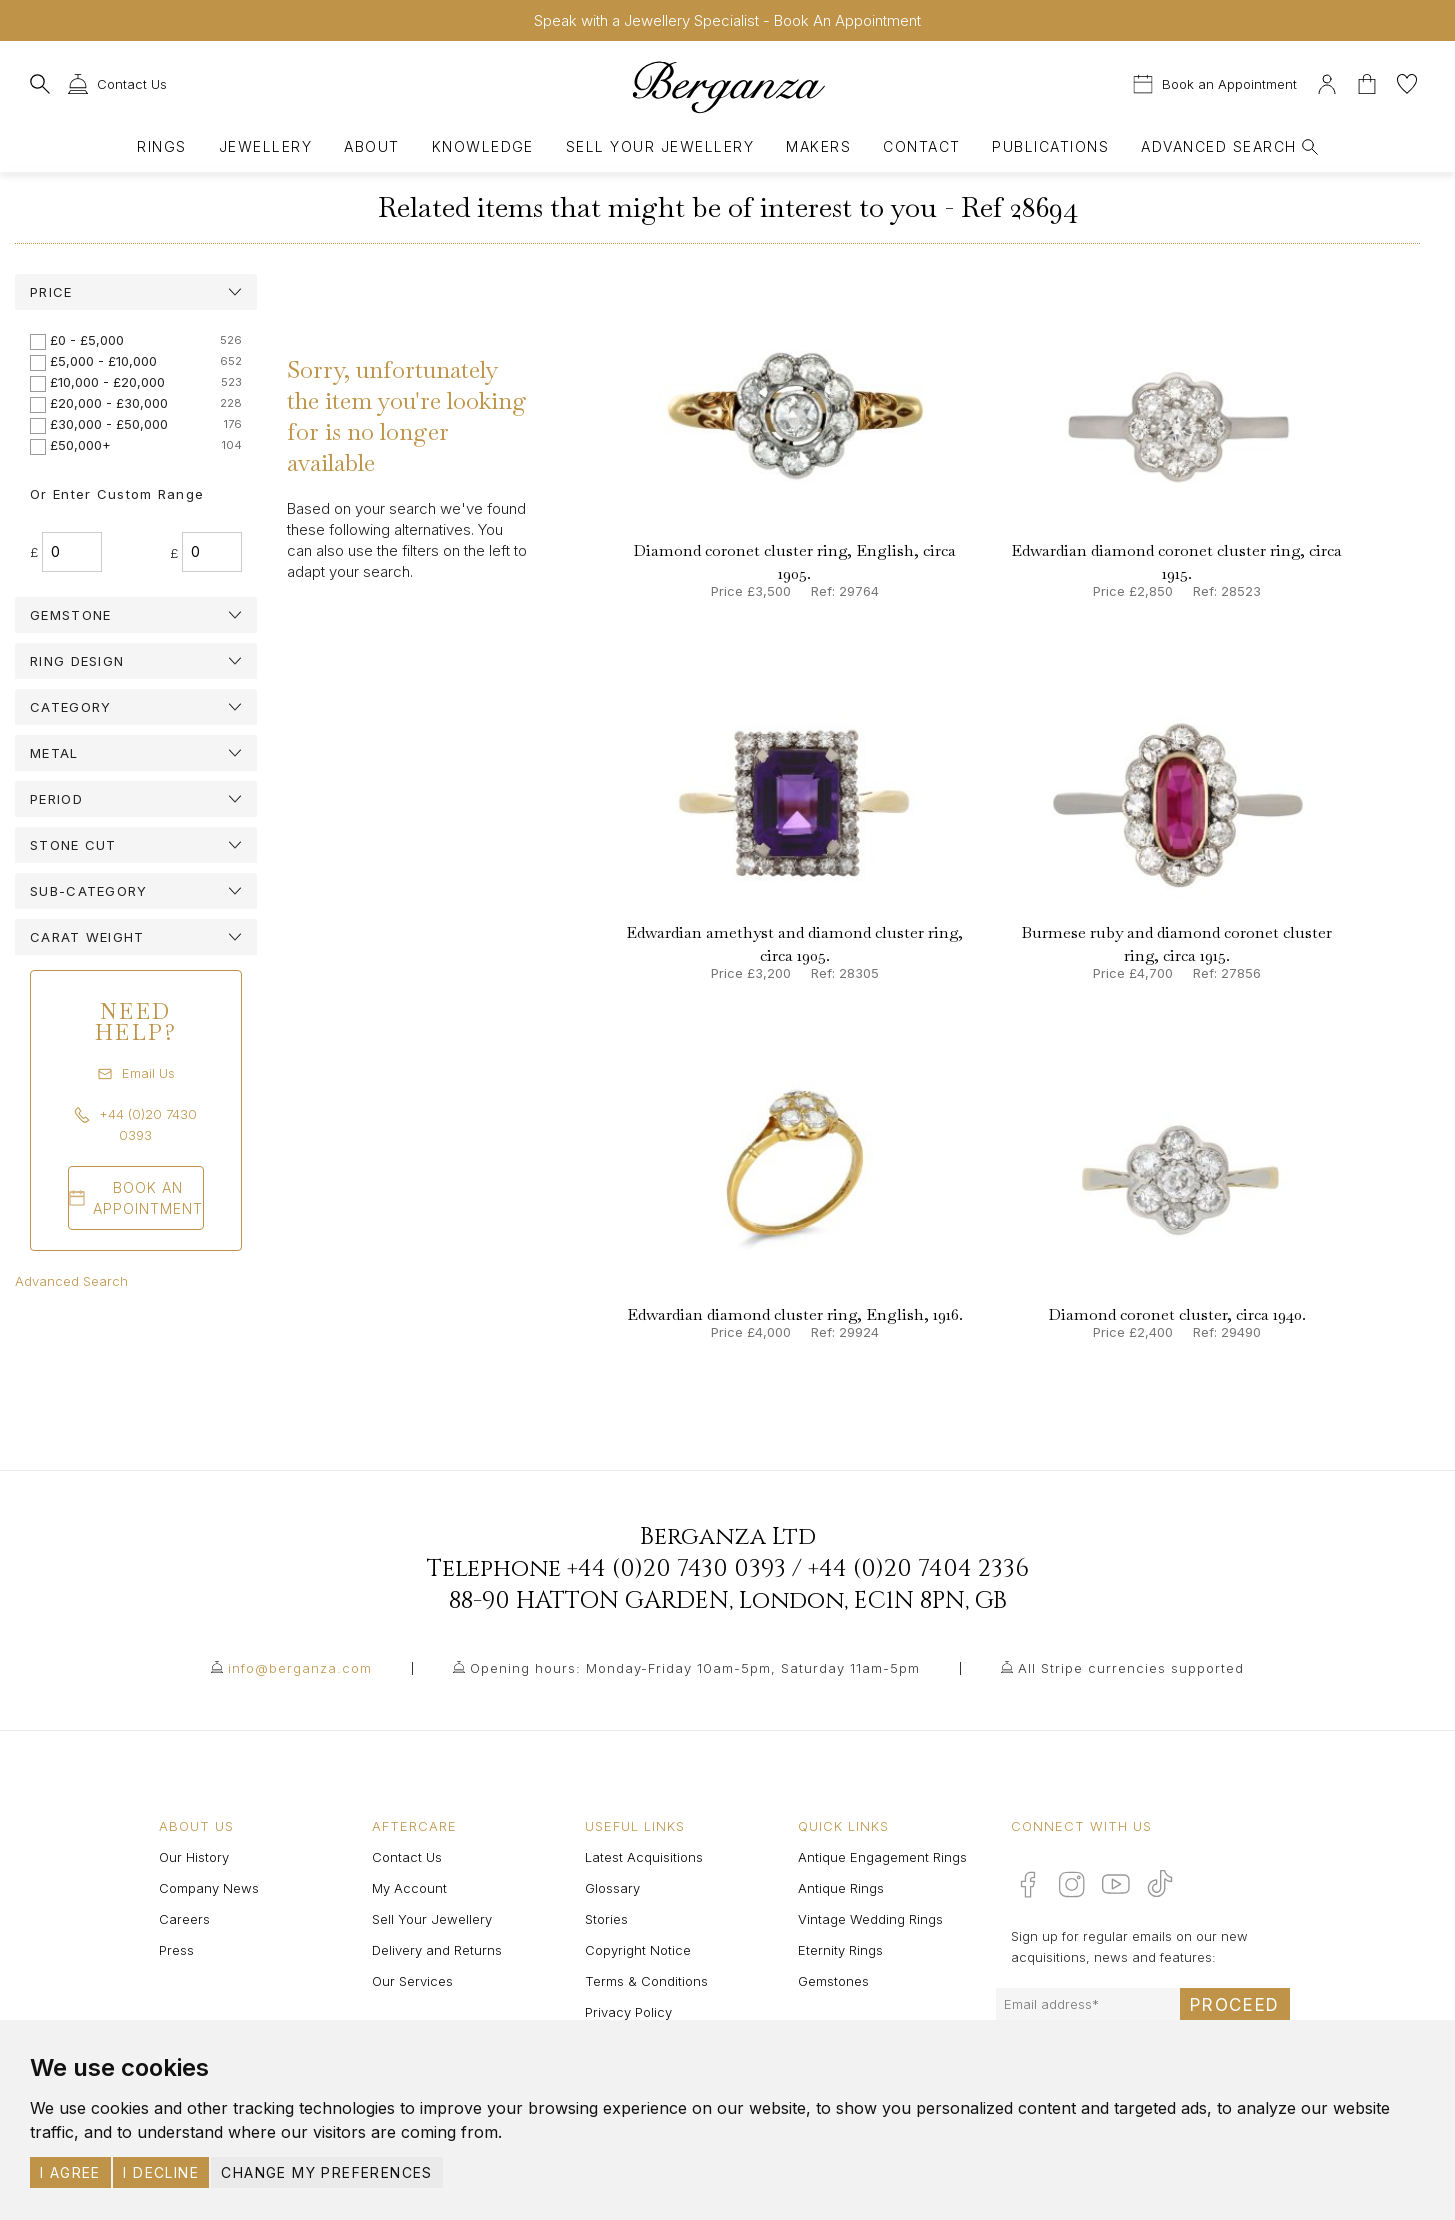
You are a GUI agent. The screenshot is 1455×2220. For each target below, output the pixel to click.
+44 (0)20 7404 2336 (918, 1569)
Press (176, 1950)
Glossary (612, 1888)
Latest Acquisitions (644, 1857)
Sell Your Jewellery (660, 146)
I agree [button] (70, 2172)
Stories (606, 1919)
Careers (184, 1919)
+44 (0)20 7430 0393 (676, 1569)
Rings (161, 146)
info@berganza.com (300, 1668)
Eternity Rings (840, 1950)
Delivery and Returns (437, 1950)
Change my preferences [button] (326, 2172)
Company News (209, 1888)
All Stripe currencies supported (1131, 1668)
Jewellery (265, 146)
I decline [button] (161, 2172)
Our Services (412, 1981)
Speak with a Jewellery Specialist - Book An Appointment (727, 20)
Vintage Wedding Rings (870, 1919)
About (371, 146)
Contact (921, 146)
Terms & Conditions (646, 1981)
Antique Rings (841, 1888)
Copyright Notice (638, 1950)
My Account (409, 1888)
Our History (194, 1857)
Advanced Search (71, 1281)
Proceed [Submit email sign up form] (1235, 2005)
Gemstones (833, 1981)
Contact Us (407, 1857)
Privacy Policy (628, 2012)
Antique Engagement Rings (882, 1857)
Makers (818, 146)
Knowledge (483, 146)
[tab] (136, 292)
